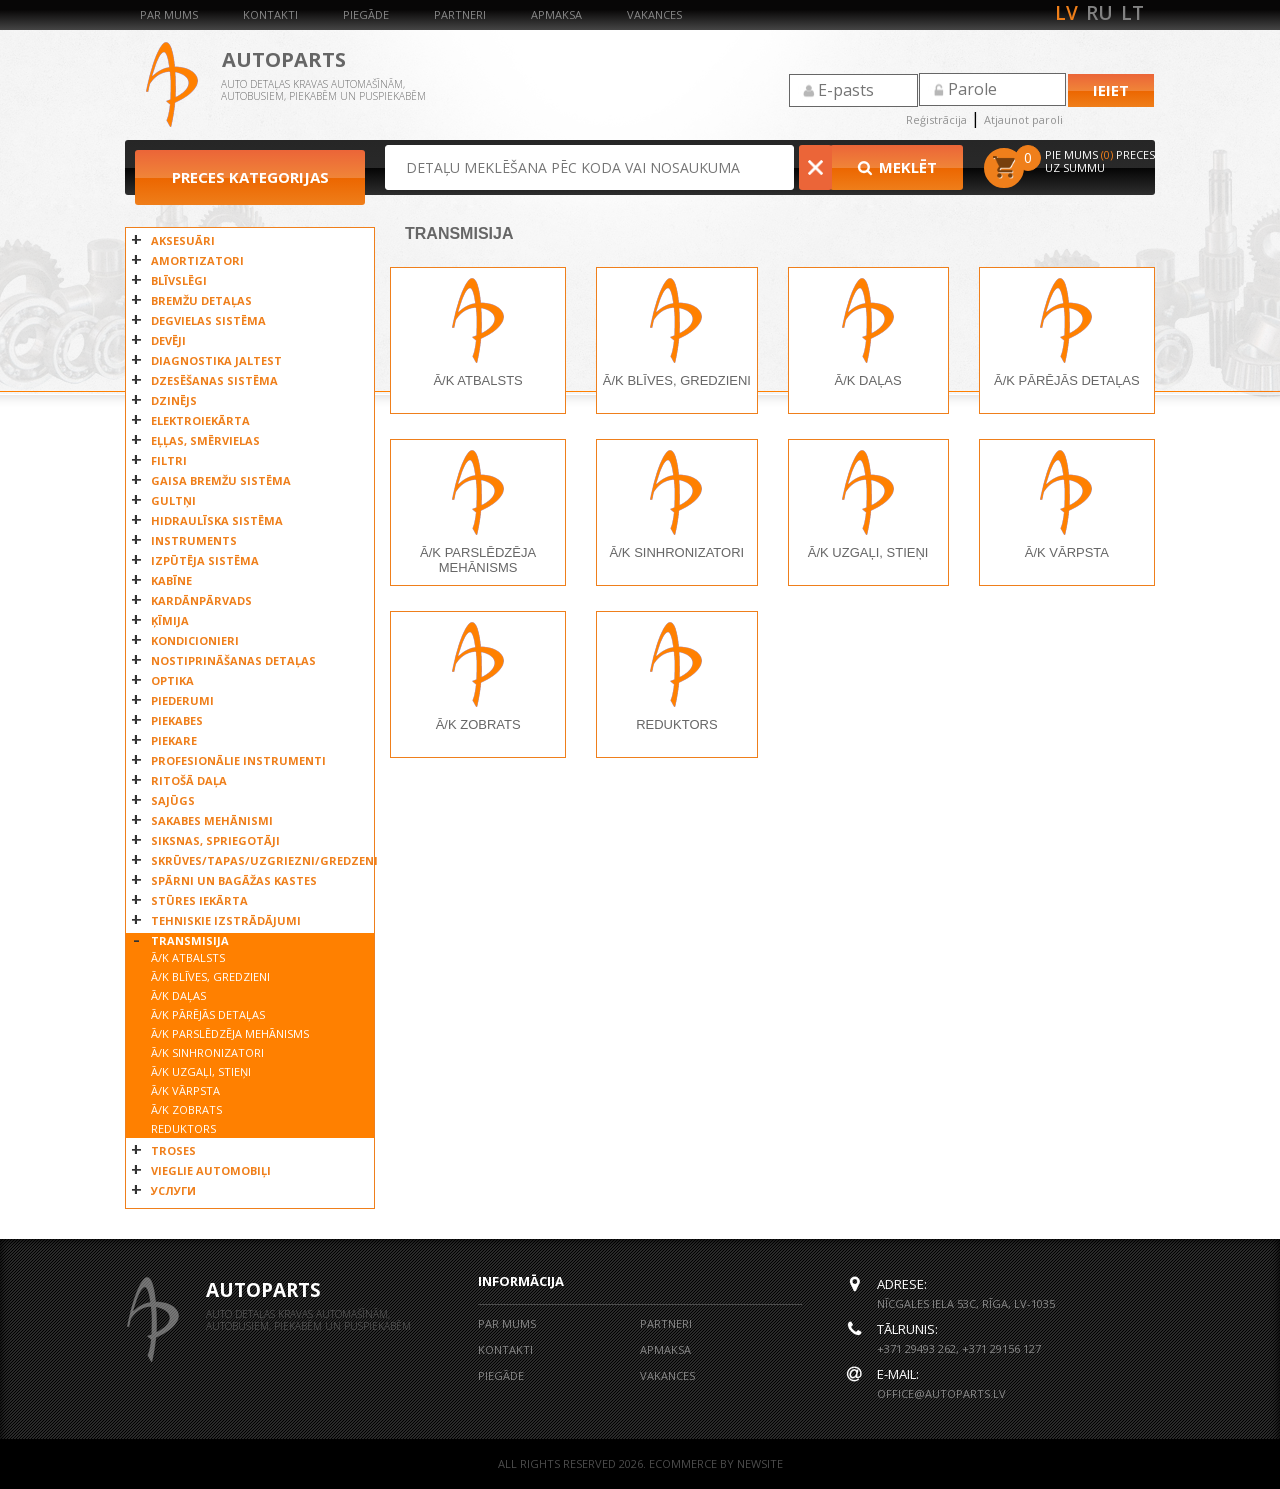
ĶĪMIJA (170, 620)
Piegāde (366, 14)
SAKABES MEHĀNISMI (212, 820)
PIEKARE (174, 740)
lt (1132, 13)
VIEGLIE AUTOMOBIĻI (211, 1170)
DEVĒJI (168, 340)
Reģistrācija (936, 119)
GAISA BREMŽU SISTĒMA (221, 480)
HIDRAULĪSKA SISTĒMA (217, 520)
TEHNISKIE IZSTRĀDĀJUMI (226, 920)
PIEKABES (177, 720)
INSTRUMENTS (194, 540)
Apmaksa (556, 14)
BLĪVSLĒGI (179, 280)
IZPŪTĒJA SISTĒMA (205, 560)
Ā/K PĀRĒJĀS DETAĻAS (208, 1014)
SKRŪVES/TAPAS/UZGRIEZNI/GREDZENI (257, 860)
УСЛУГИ (173, 1190)
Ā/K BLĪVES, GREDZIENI (210, 976)
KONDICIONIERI (195, 640)
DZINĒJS (174, 400)
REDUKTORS (183, 1128)
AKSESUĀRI (183, 240)
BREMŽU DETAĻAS (201, 300)
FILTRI (169, 460)
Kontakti (270, 14)
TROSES (173, 1150)
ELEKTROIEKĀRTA (200, 420)
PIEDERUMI (182, 700)
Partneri (460, 14)
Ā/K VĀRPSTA (185, 1090)
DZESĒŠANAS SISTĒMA (214, 380)
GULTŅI (173, 500)
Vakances (654, 14)
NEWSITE (760, 1463)
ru (1099, 13)
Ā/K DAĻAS (178, 995)
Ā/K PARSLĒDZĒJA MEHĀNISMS (230, 1033)
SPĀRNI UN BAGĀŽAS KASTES (234, 880)
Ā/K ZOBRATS (186, 1109)
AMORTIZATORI (197, 260)
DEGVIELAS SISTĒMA (208, 320)
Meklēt (899, 167)
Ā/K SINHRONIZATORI (207, 1052)
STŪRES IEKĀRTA (199, 900)
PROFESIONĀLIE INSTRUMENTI (238, 760)
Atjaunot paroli (1023, 119)
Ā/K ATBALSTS (188, 957)
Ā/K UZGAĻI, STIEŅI (201, 1071)
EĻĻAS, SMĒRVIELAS (205, 440)
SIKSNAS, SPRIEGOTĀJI (215, 840)
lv (1066, 13)
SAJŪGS (173, 800)
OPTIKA (172, 680)
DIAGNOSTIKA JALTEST (216, 360)
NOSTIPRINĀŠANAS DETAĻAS (233, 660)
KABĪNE (171, 580)
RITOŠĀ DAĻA (189, 780)
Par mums (169, 14)
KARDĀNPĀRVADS (201, 600)
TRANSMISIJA (190, 940)
